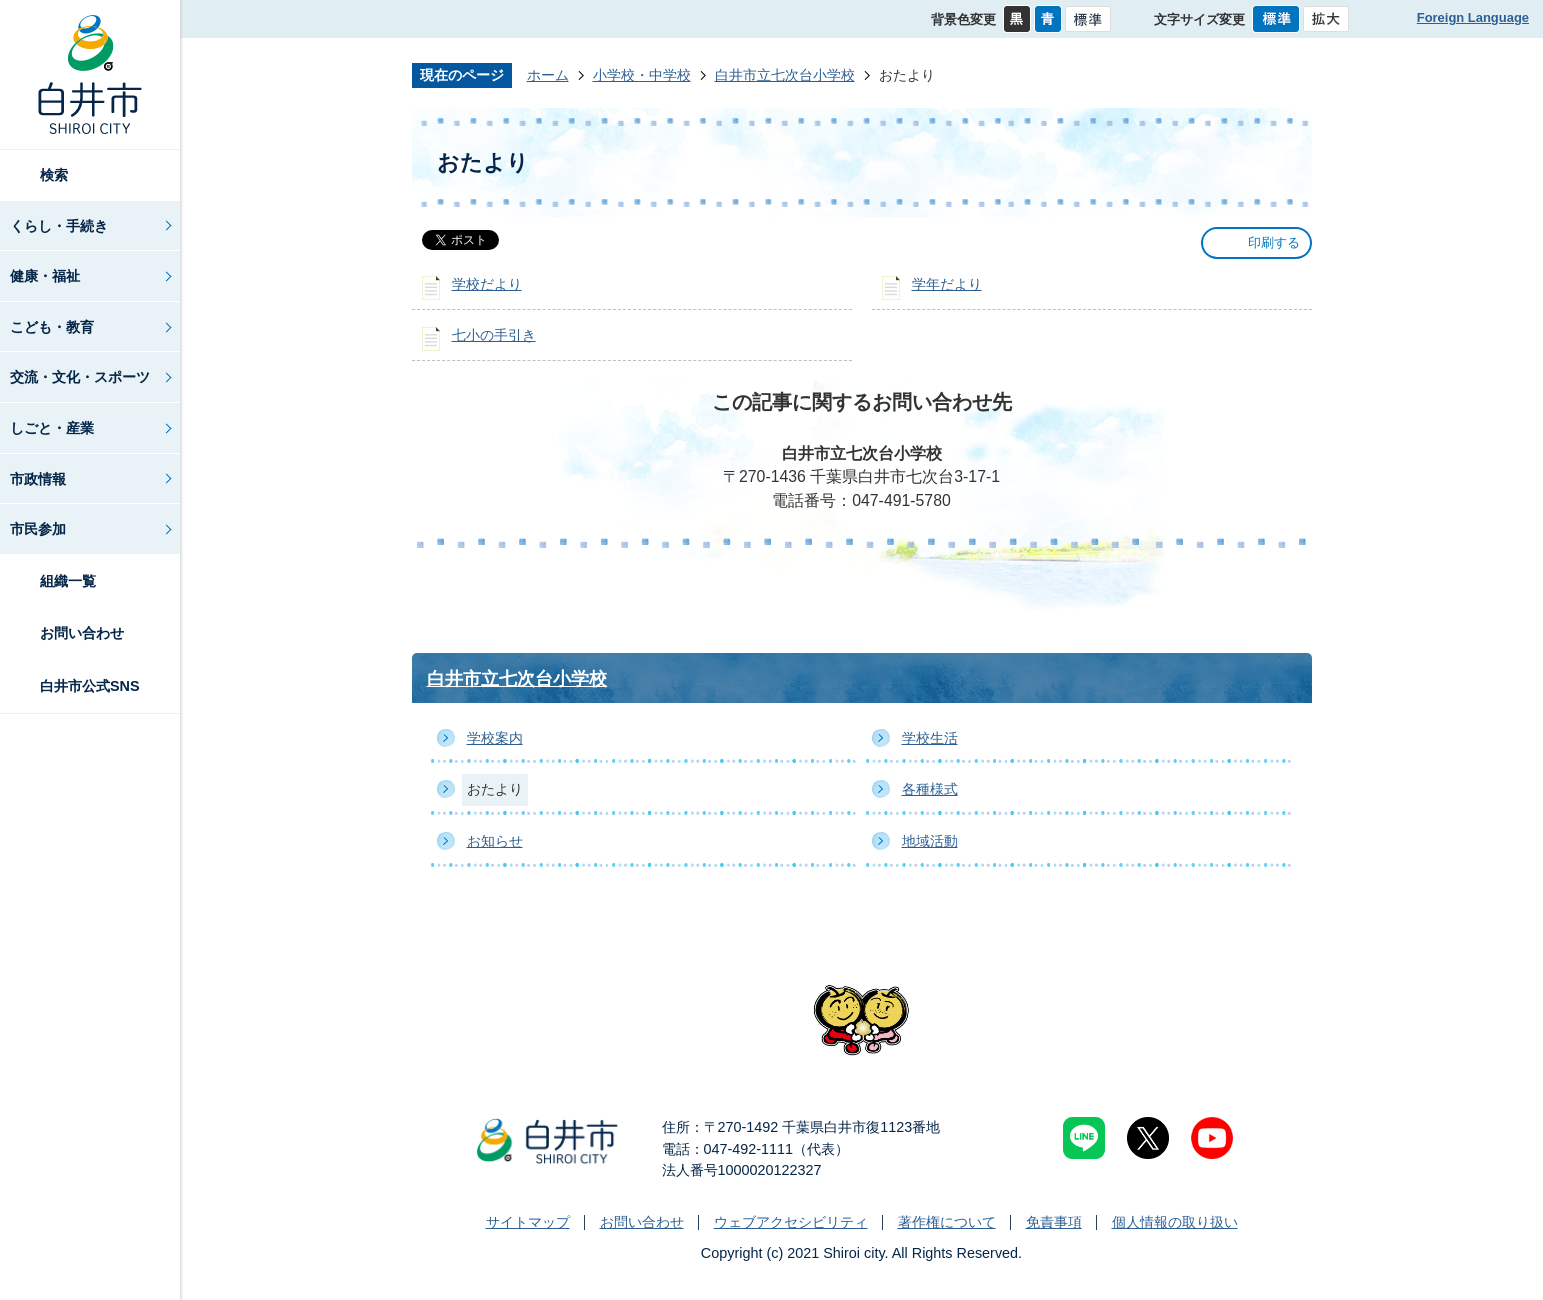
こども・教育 (52, 327)
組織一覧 (68, 581)
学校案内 (495, 738)
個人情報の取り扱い (1175, 1222)
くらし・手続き (59, 226)
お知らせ (495, 841)
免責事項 (1054, 1222)
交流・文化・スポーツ (80, 377)
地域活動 (930, 841)
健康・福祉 (45, 276)
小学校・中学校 (642, 75)
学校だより (487, 284)
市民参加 (38, 529)
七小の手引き (494, 335)
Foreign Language (1473, 17)
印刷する (1274, 242)
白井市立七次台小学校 (785, 75)
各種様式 (930, 789)
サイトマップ (528, 1222)
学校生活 (930, 738)
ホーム (548, 75)
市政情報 (38, 479)
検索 (54, 175)
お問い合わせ (82, 633)
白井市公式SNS (90, 686)
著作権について (947, 1222)
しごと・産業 (52, 428)
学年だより (947, 284)
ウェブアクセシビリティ (791, 1222)
